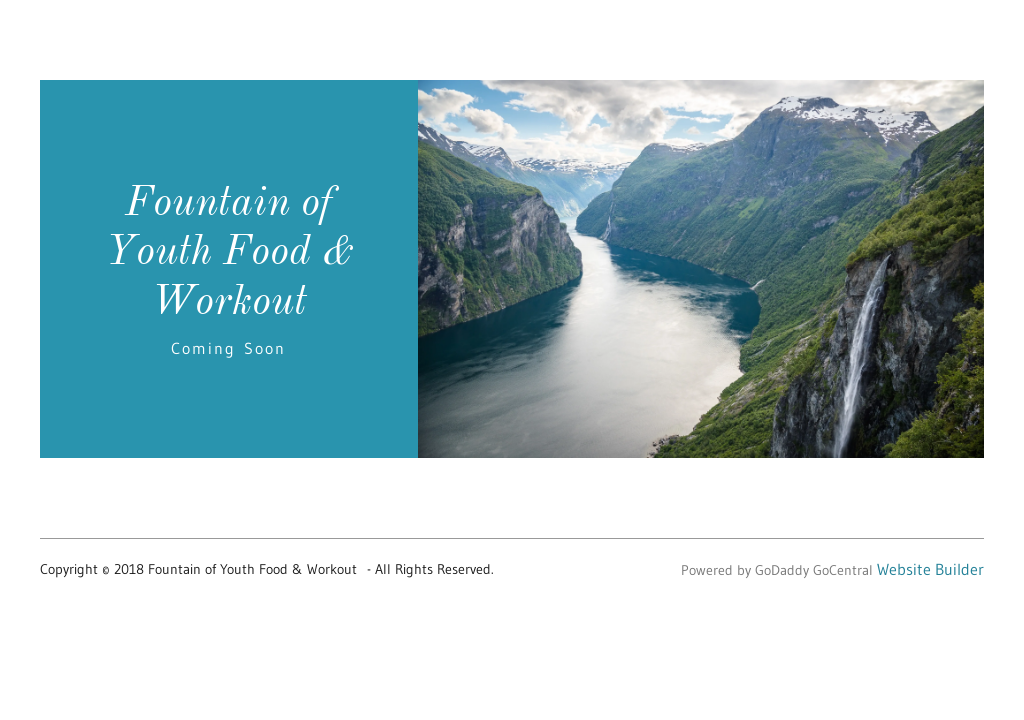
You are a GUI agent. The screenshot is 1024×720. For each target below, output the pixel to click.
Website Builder (930, 569)
